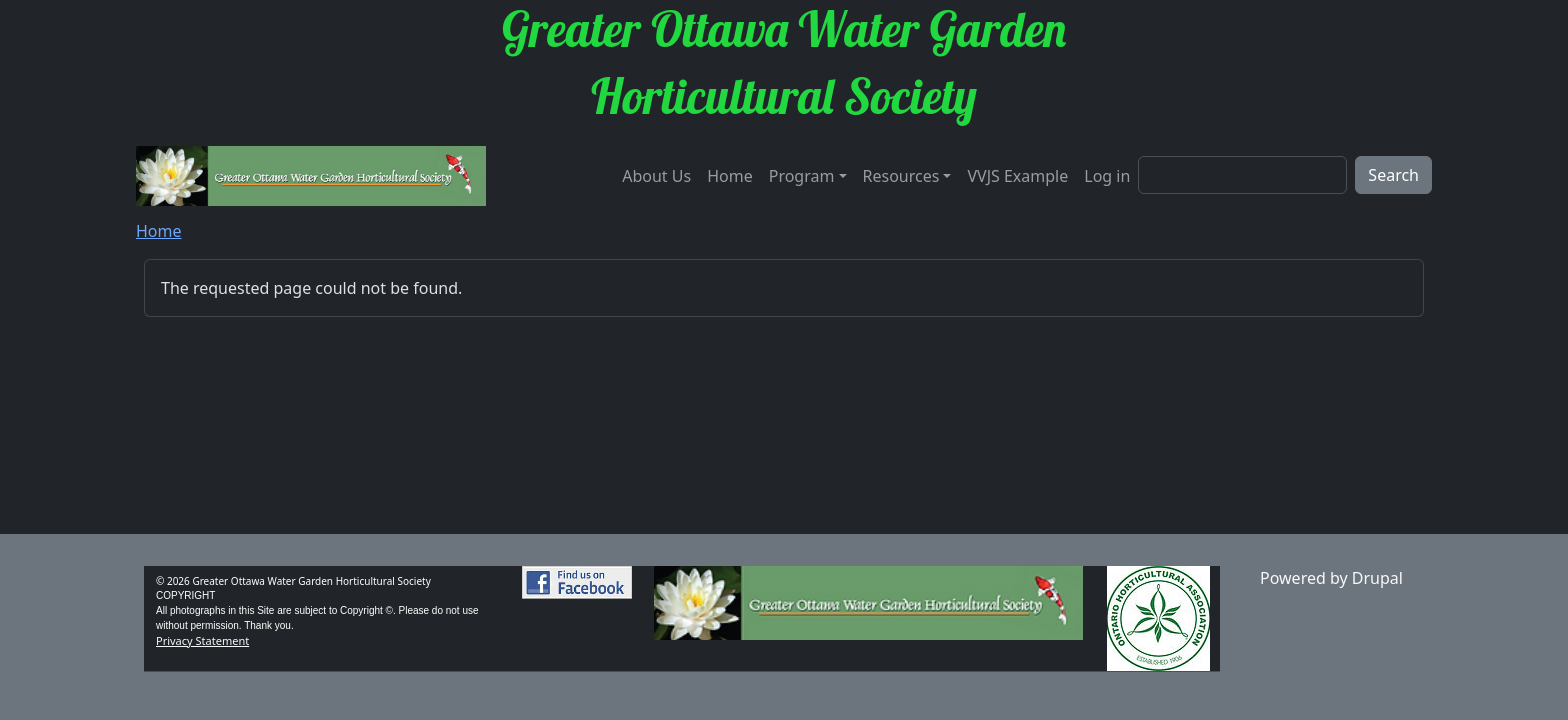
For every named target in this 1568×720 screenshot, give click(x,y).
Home (730, 176)
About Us (656, 176)
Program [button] (802, 176)
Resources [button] (901, 176)
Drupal (1377, 578)
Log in (1107, 176)
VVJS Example (1017, 176)
